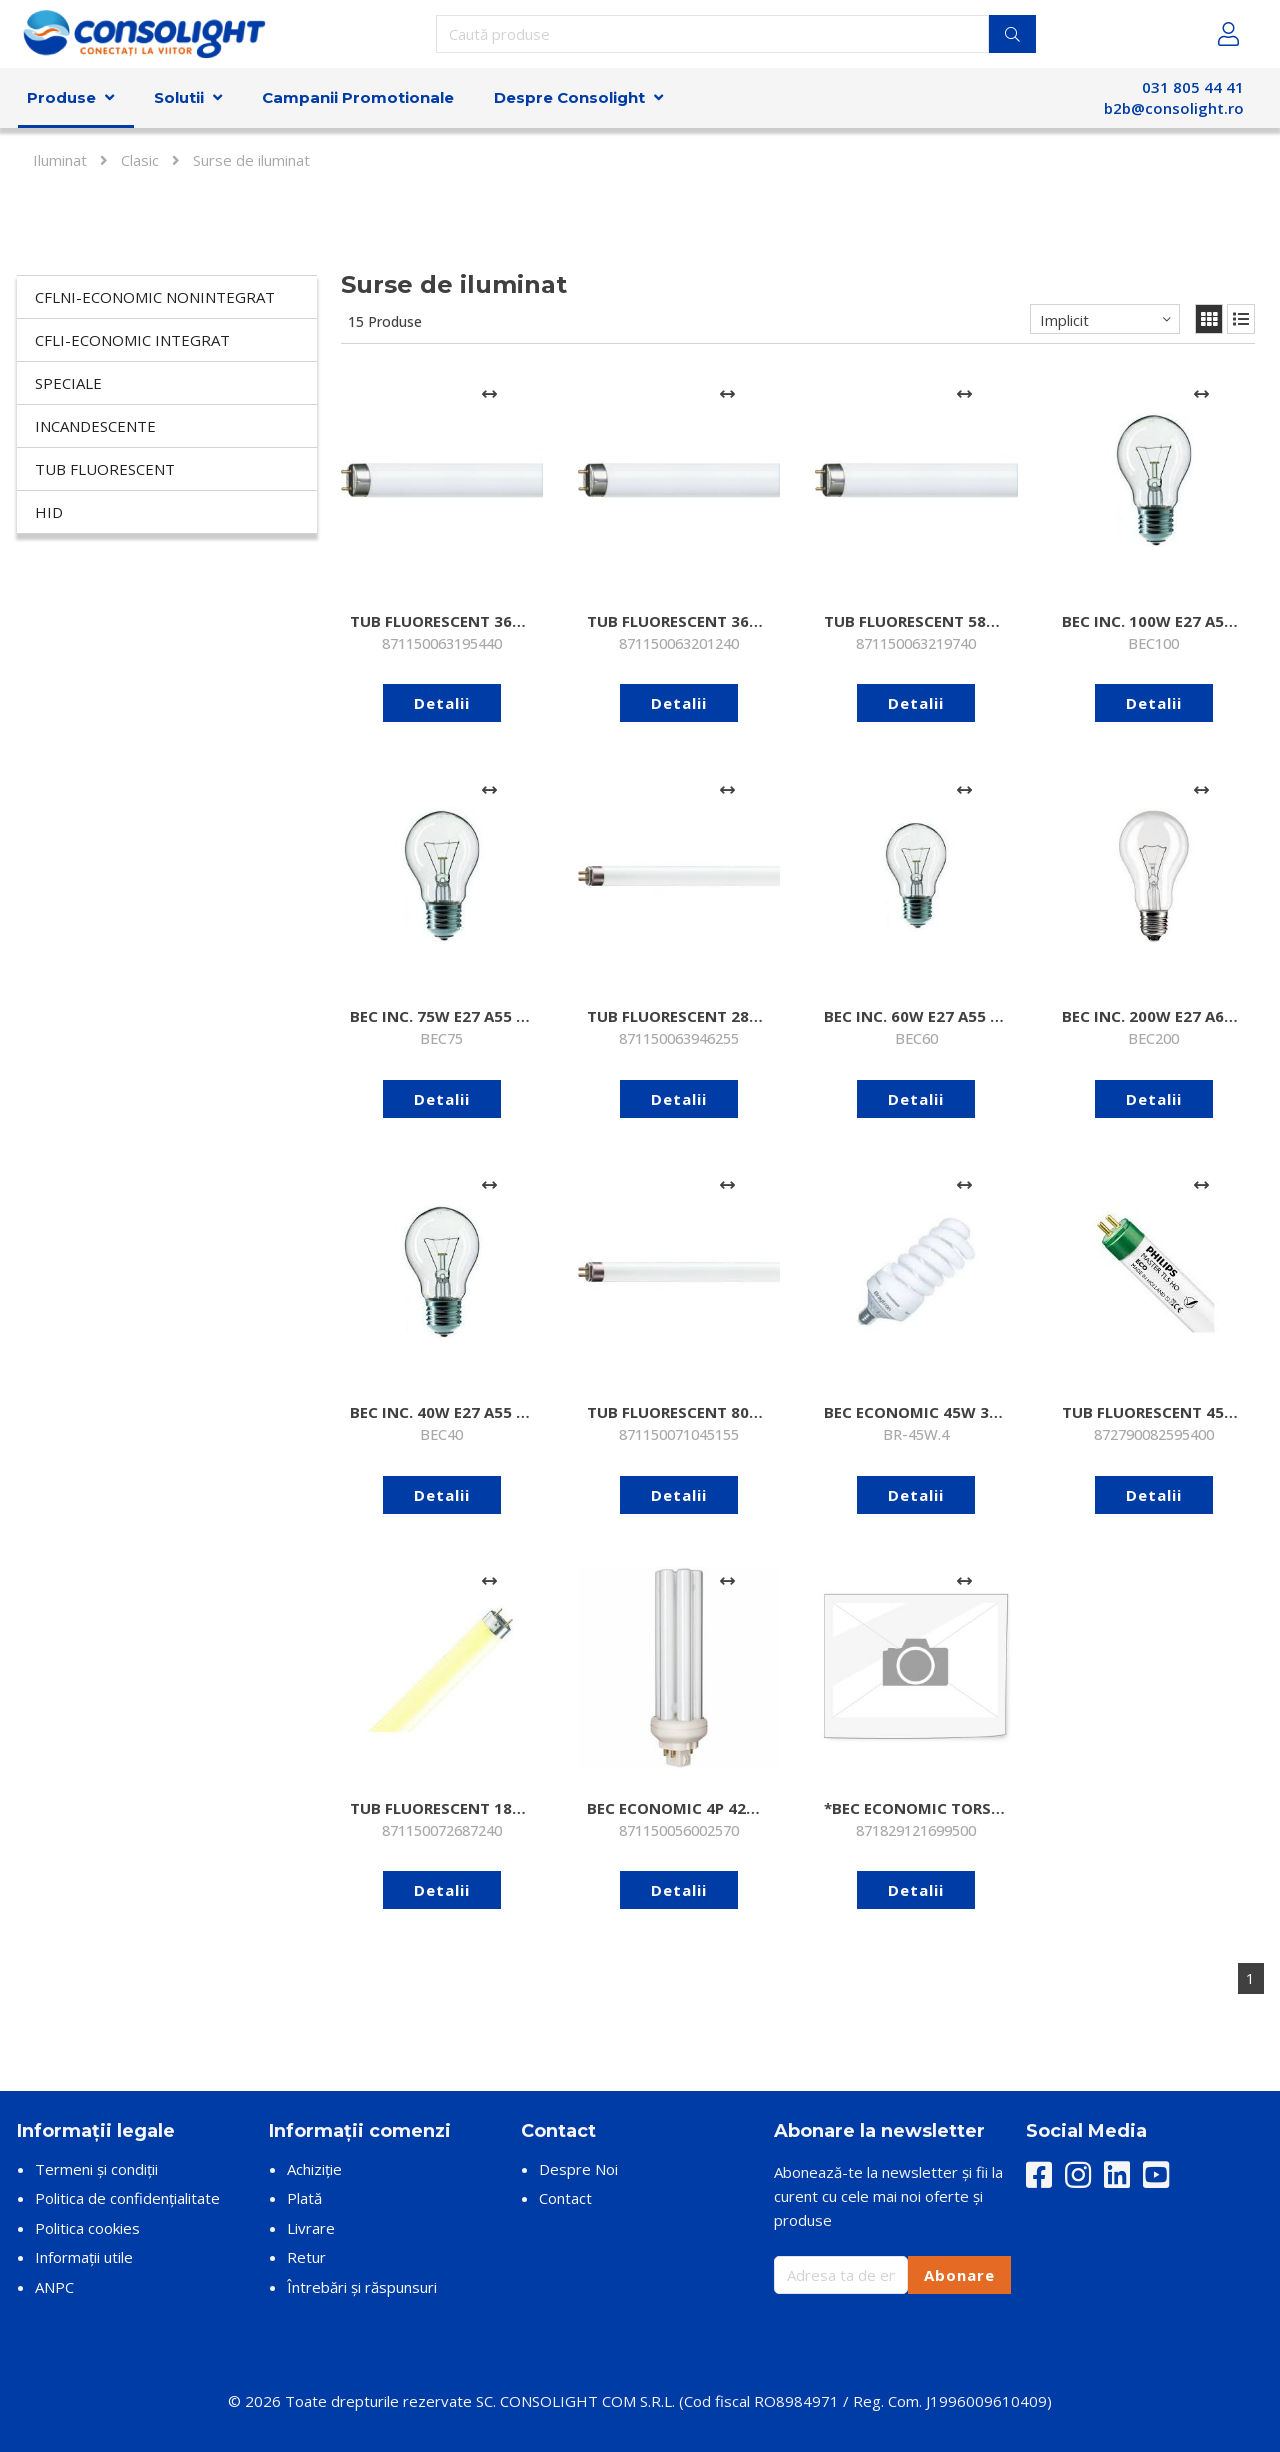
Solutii (179, 97)
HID (49, 512)
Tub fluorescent (105, 469)
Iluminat (60, 160)
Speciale (68, 383)
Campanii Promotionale (358, 97)
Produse (61, 97)
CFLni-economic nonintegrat (155, 297)
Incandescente (95, 426)
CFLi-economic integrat (132, 340)
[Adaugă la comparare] (489, 394)
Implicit (1064, 320)
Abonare (959, 2275)
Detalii (442, 703)
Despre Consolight (569, 97)
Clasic (140, 160)
